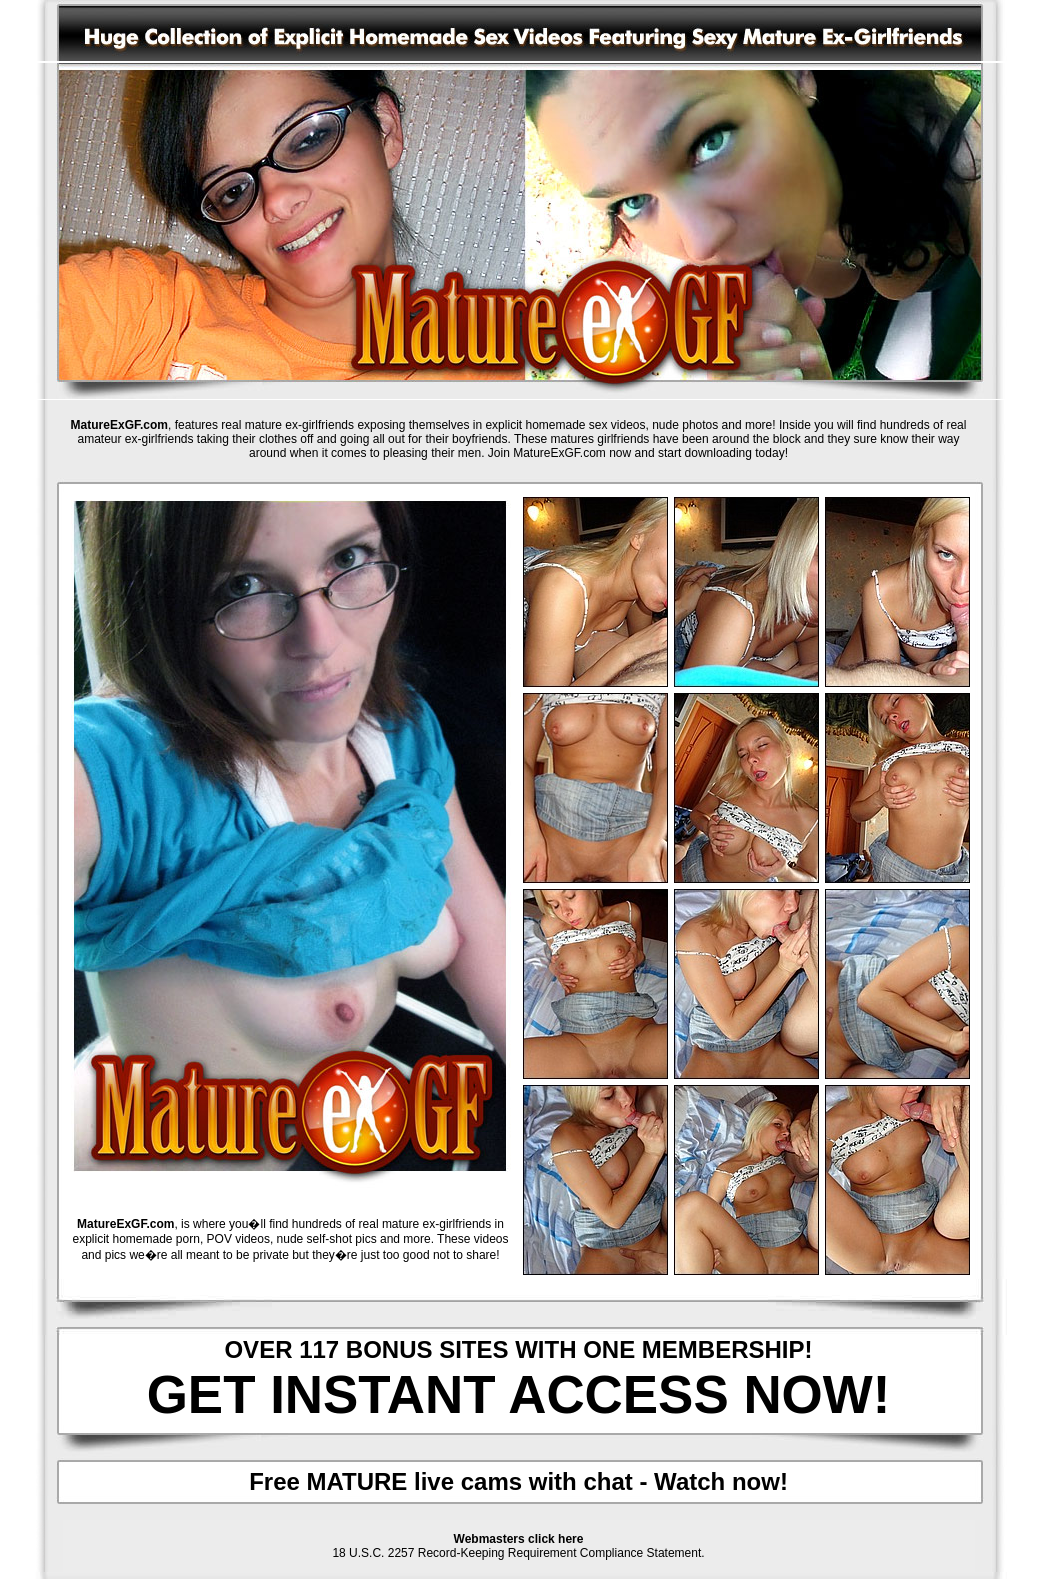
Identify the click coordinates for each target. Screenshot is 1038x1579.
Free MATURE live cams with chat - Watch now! (518, 1481)
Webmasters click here (519, 1539)
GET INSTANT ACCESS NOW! (519, 1394)
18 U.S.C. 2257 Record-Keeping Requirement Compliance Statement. (518, 1553)
